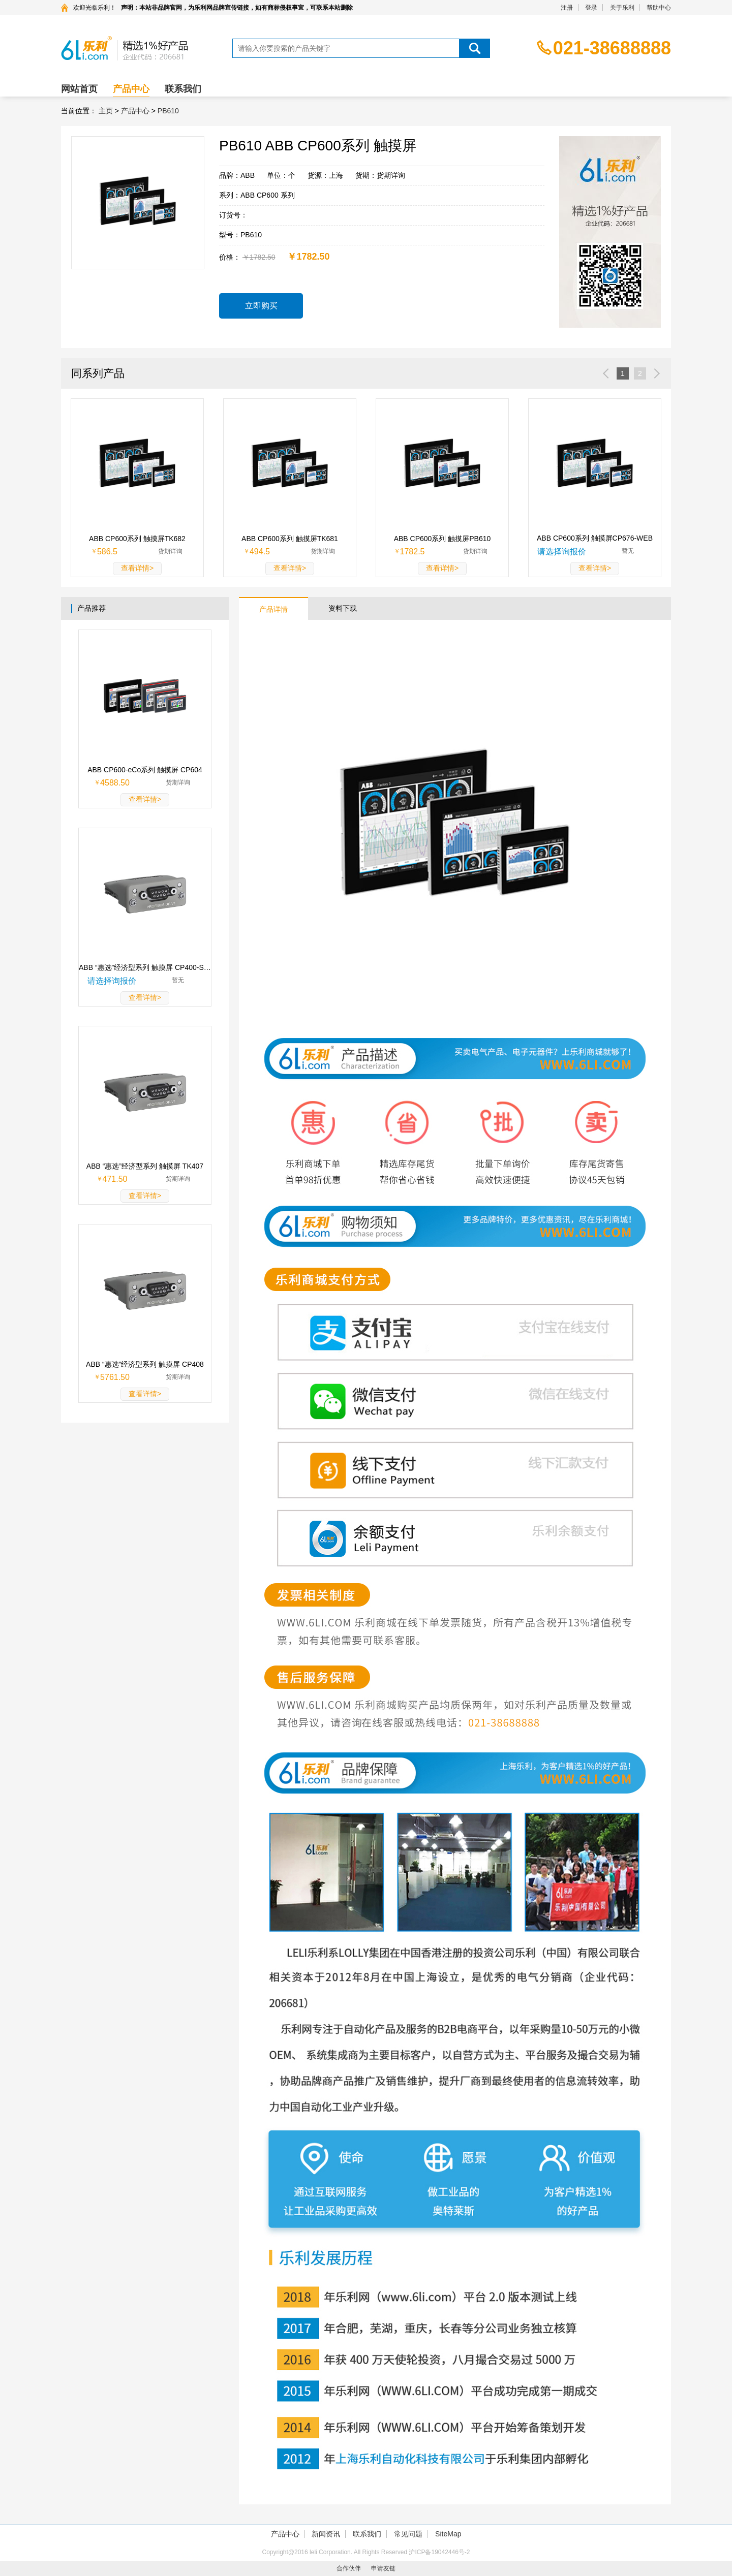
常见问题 (408, 2534)
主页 (106, 111)
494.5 (260, 551)
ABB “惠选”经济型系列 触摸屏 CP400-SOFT (145, 967)
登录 (591, 7)
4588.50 (115, 782)
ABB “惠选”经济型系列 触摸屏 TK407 (144, 1166)
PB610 (168, 111)
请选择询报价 (561, 551)
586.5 (107, 551)
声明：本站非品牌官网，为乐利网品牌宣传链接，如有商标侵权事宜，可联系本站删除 (237, 7)
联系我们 (183, 89)
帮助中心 (659, 7)
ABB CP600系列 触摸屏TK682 (137, 539)
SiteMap (448, 2534)
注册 (567, 7)
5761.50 (115, 1377)
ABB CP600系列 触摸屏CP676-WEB (595, 538)
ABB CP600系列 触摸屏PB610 (442, 539)
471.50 (115, 1179)
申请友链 (383, 2568)
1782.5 (412, 551)
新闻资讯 (326, 2534)
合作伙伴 (349, 2568)
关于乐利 (622, 7)
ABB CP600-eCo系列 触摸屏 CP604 (144, 770)
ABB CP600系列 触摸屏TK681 (289, 539)
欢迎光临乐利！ (94, 7)
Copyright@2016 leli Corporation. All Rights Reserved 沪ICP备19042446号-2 (366, 2552)
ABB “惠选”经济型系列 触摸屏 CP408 (145, 1364)
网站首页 (79, 89)
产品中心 (131, 89)
